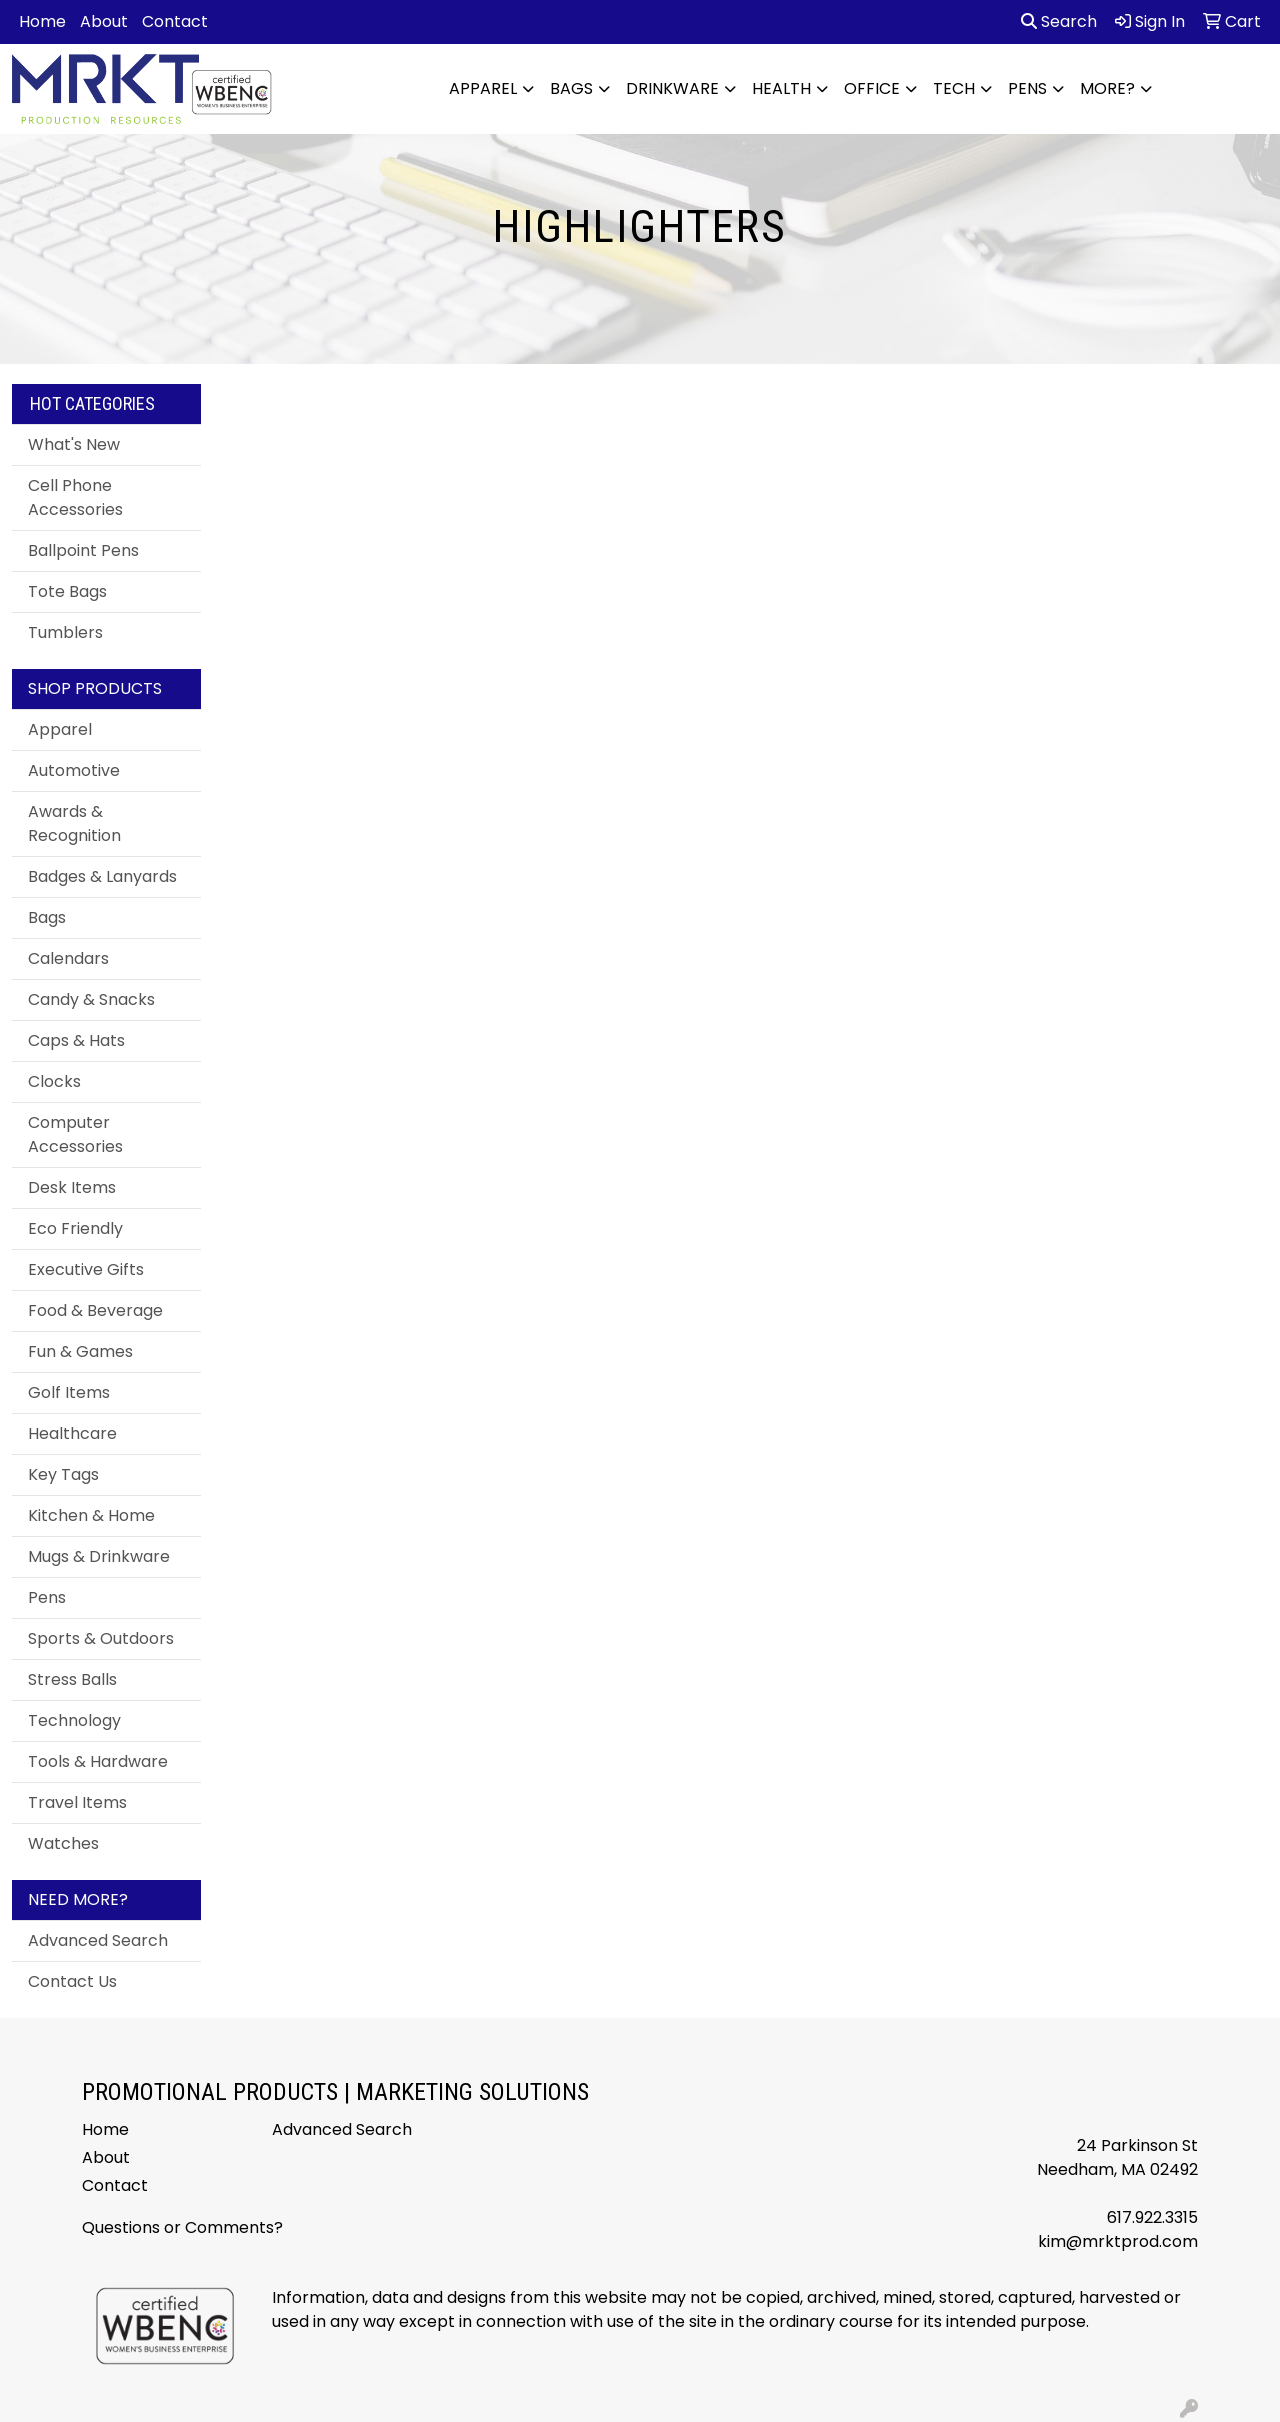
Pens (1027, 88)
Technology (74, 1720)
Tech (954, 88)
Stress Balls (72, 1679)
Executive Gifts (86, 1269)
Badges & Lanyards (102, 876)
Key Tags (63, 1474)
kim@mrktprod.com (1118, 2241)
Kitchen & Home (91, 1515)
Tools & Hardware (98, 1761)
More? (1107, 88)
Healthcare (72, 1433)
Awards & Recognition (74, 823)
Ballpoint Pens (83, 550)
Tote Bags (67, 591)
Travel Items (77, 1802)
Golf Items (69, 1392)
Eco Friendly (75, 1228)
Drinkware (672, 88)
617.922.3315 (1152, 2217)
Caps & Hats (76, 1040)
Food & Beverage (95, 1310)
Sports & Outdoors (101, 1638)
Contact (175, 21)
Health (781, 88)
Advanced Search (98, 1940)
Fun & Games (80, 1351)
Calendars (68, 958)
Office (872, 88)
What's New (74, 444)
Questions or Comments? (182, 2227)
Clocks (54, 1081)
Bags (571, 88)
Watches (63, 1843)
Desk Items (72, 1187)
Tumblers (65, 632)
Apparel (483, 88)
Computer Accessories (75, 1134)
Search (1059, 21)
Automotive (74, 770)
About (104, 21)
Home (42, 21)
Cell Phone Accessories (75, 497)
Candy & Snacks (91, 999)
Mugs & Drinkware (99, 1556)
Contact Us (72, 1981)
